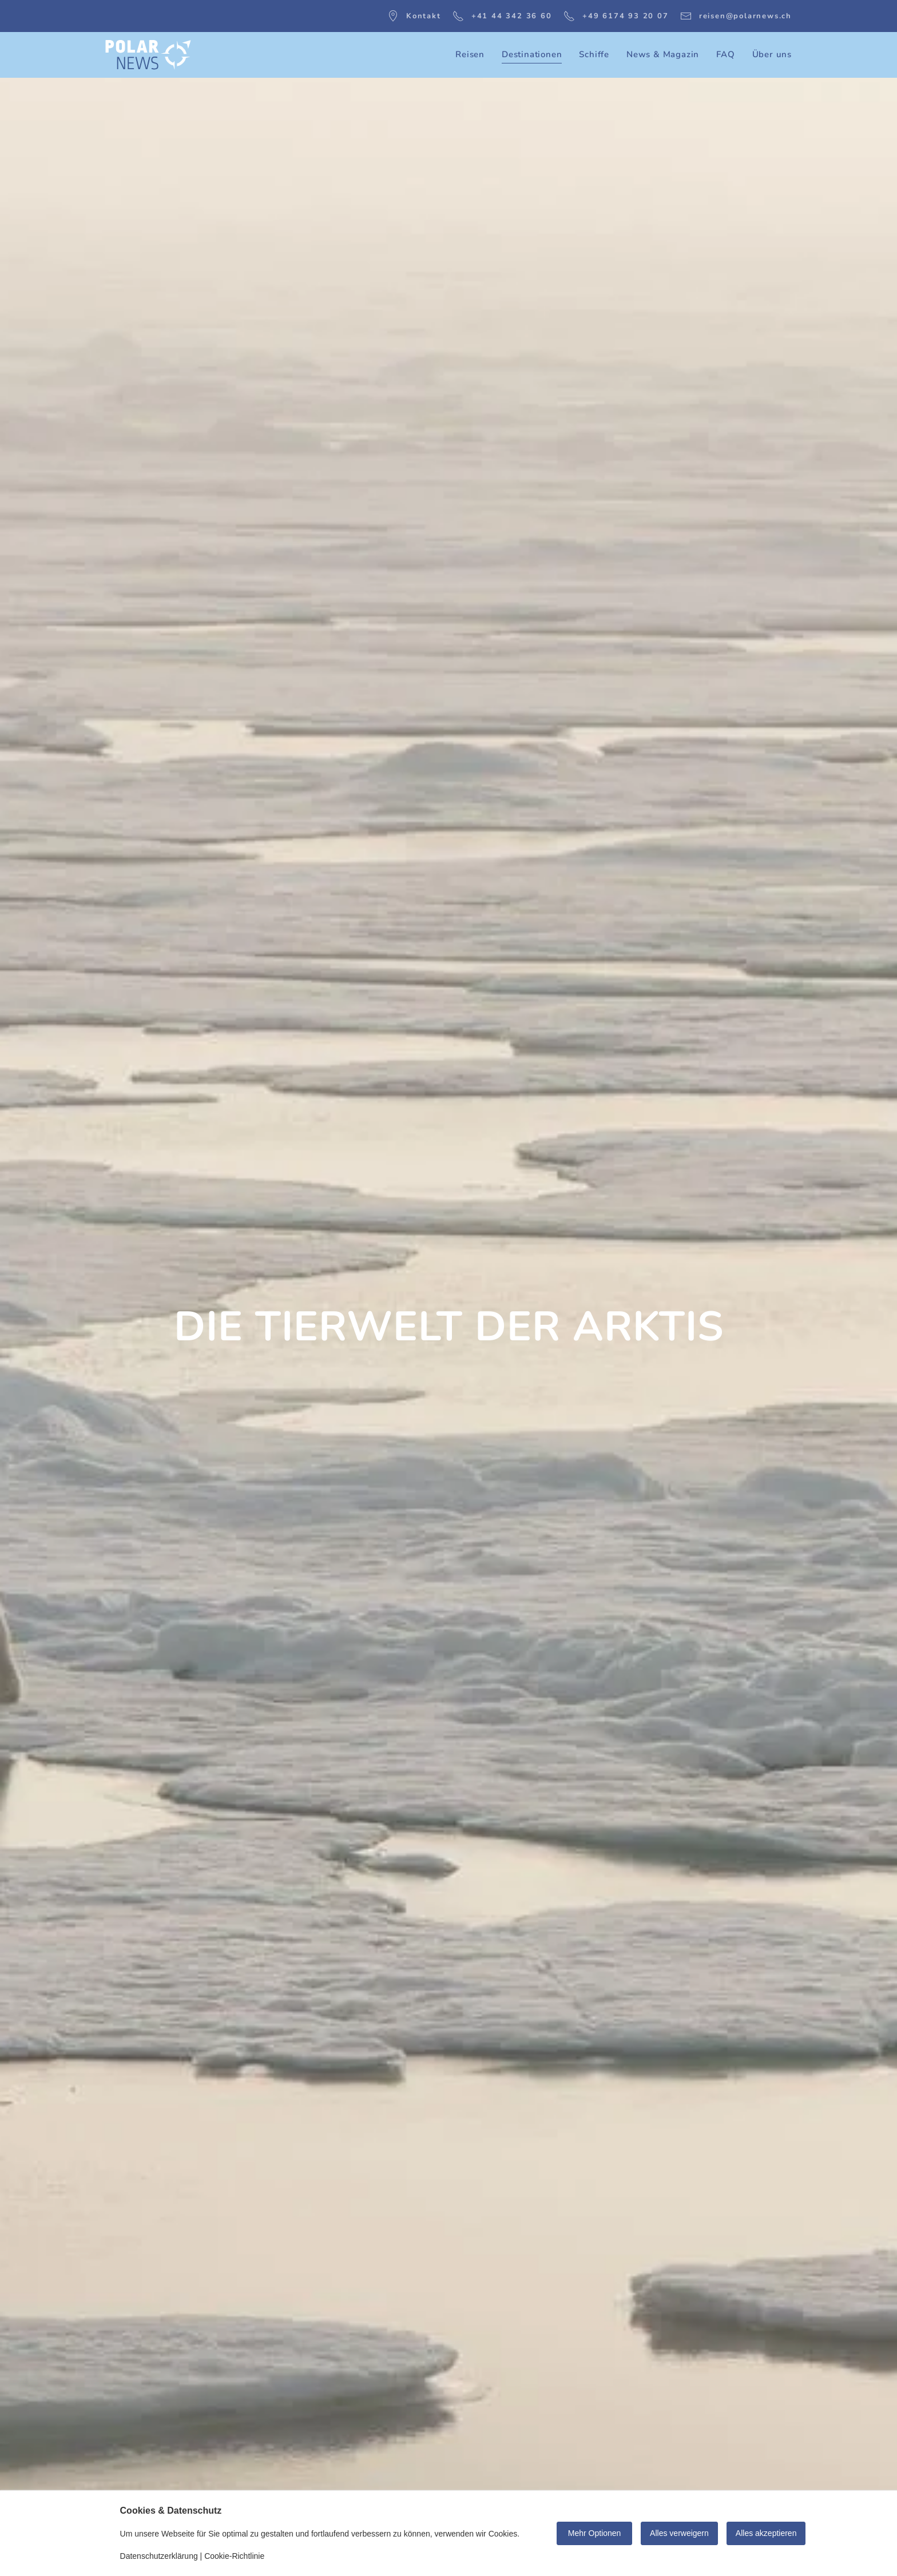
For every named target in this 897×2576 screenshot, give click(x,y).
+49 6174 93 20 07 (616, 16)
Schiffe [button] (594, 54)
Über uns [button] (772, 54)
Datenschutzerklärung (159, 2556)
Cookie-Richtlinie (234, 2556)
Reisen (470, 54)
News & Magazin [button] (662, 54)
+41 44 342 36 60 (502, 16)
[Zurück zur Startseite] (148, 55)
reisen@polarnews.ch (736, 16)
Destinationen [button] (532, 54)
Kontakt (414, 16)
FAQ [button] (725, 54)
